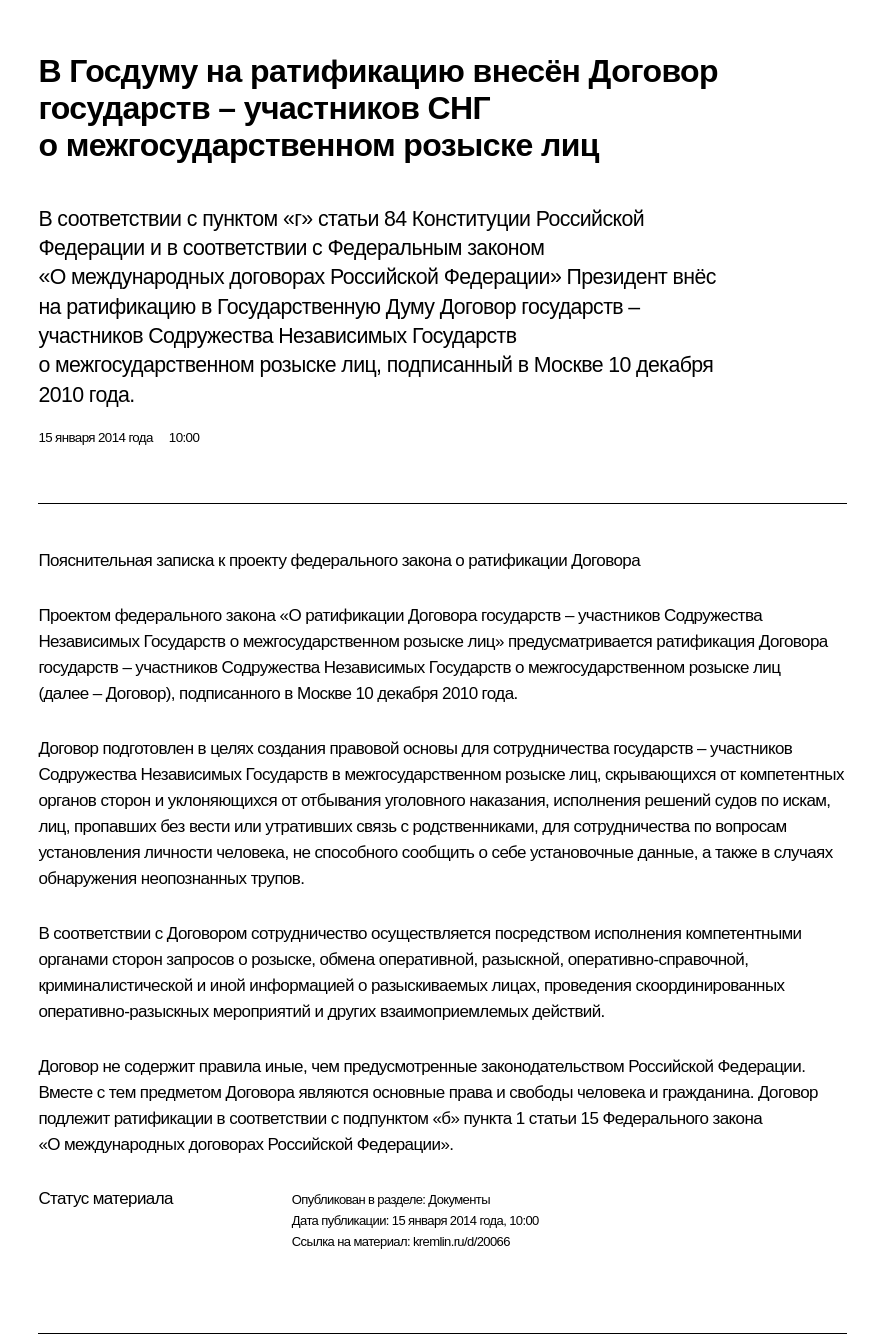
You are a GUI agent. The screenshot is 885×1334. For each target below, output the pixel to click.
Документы (459, 1199)
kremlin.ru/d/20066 (461, 1241)
